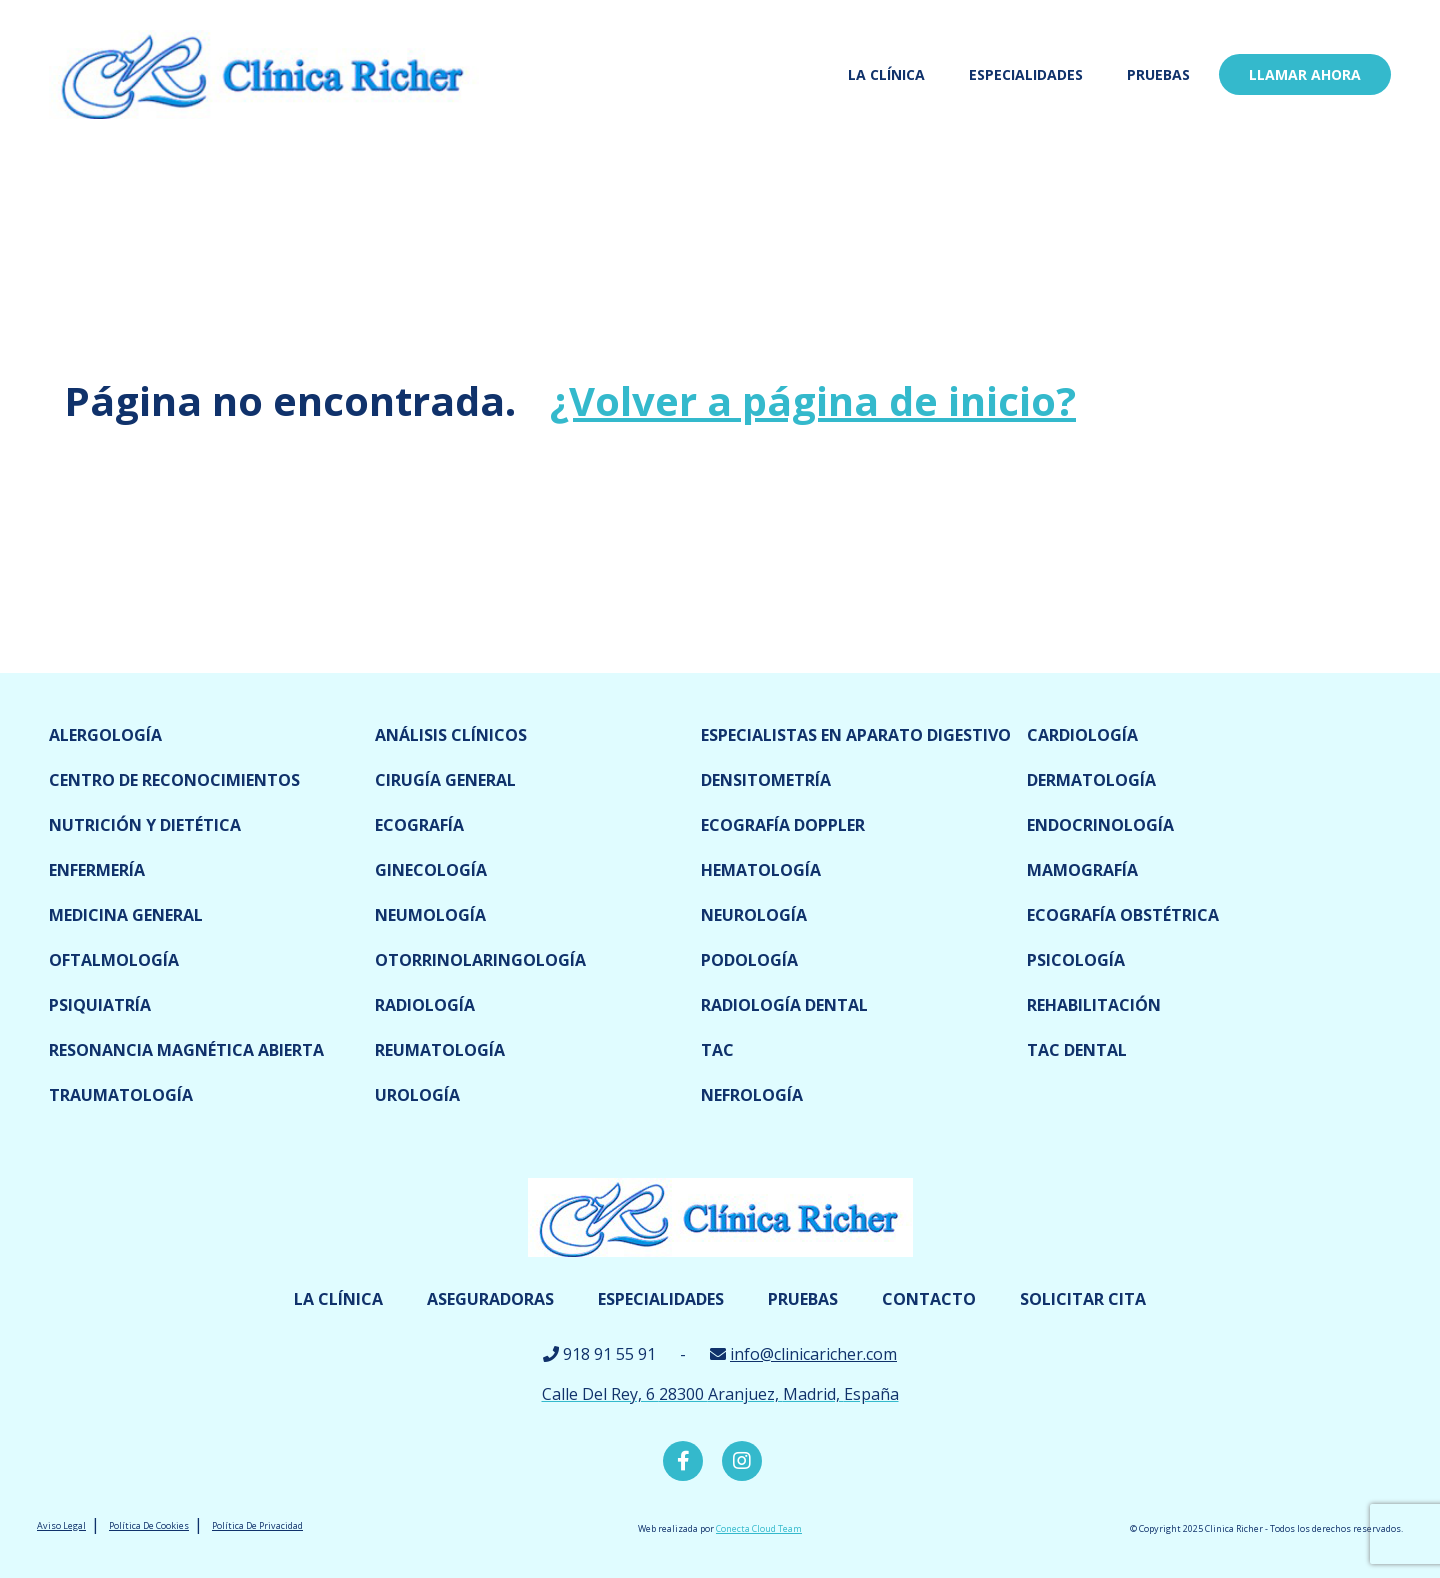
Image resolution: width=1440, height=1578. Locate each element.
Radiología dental (784, 1005)
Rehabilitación (1094, 1005)
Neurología (754, 915)
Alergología (105, 735)
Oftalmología (114, 960)
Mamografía (1082, 870)
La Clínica (886, 74)
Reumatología (440, 1050)
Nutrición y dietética (145, 825)
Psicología (1076, 960)
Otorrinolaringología (480, 960)
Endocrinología (1100, 825)
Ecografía (419, 825)
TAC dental (1077, 1050)
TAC (717, 1050)
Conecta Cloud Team (759, 1528)
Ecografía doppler (783, 825)
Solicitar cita (1083, 1299)
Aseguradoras (490, 1299)
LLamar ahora (1305, 74)
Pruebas (1158, 74)
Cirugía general (445, 780)
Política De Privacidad (257, 1525)
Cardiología (1082, 735)
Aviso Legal (61, 1525)
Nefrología (752, 1095)
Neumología (430, 915)
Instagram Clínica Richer (742, 1461)
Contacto (929, 1299)
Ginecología (431, 870)
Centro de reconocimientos (174, 780)
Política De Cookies (149, 1525)
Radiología (425, 1005)
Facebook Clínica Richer (683, 1461)
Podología (749, 960)
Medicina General (126, 915)
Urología (417, 1095)
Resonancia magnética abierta (186, 1050)
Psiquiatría (100, 1005)
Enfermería (97, 870)
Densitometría (766, 780)
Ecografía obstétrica (1123, 915)
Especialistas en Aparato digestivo (856, 735)
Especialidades (1026, 74)
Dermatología (1091, 780)
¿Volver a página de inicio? (813, 400)
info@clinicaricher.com (813, 1354)
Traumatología (121, 1095)
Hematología (761, 870)
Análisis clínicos (451, 735)
